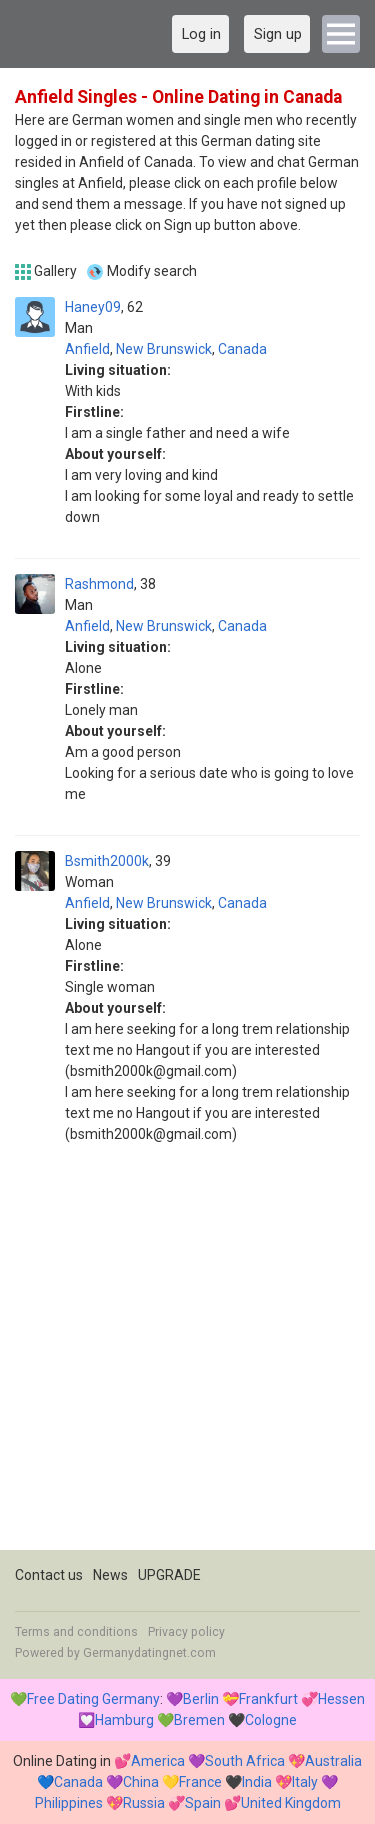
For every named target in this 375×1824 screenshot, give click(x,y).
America (158, 1761)
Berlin (201, 1699)
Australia (333, 1761)
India (257, 1782)
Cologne (271, 1720)
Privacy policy (186, 1632)
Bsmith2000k (107, 861)
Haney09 (93, 307)
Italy (305, 1782)
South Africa (245, 1761)
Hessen (341, 1699)
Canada (242, 349)
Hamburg (124, 1720)
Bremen (199, 1720)
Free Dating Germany (93, 1699)
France (200, 1782)
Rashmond (99, 584)
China (141, 1782)
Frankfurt (268, 1699)
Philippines (69, 1803)
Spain (203, 1803)
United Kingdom (291, 1803)
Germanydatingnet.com (149, 1653)
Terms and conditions (76, 1632)
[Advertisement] (187, 1362)
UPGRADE (169, 1575)
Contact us (49, 1575)
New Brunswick (164, 349)
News (110, 1575)
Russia (144, 1803)
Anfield (87, 349)
